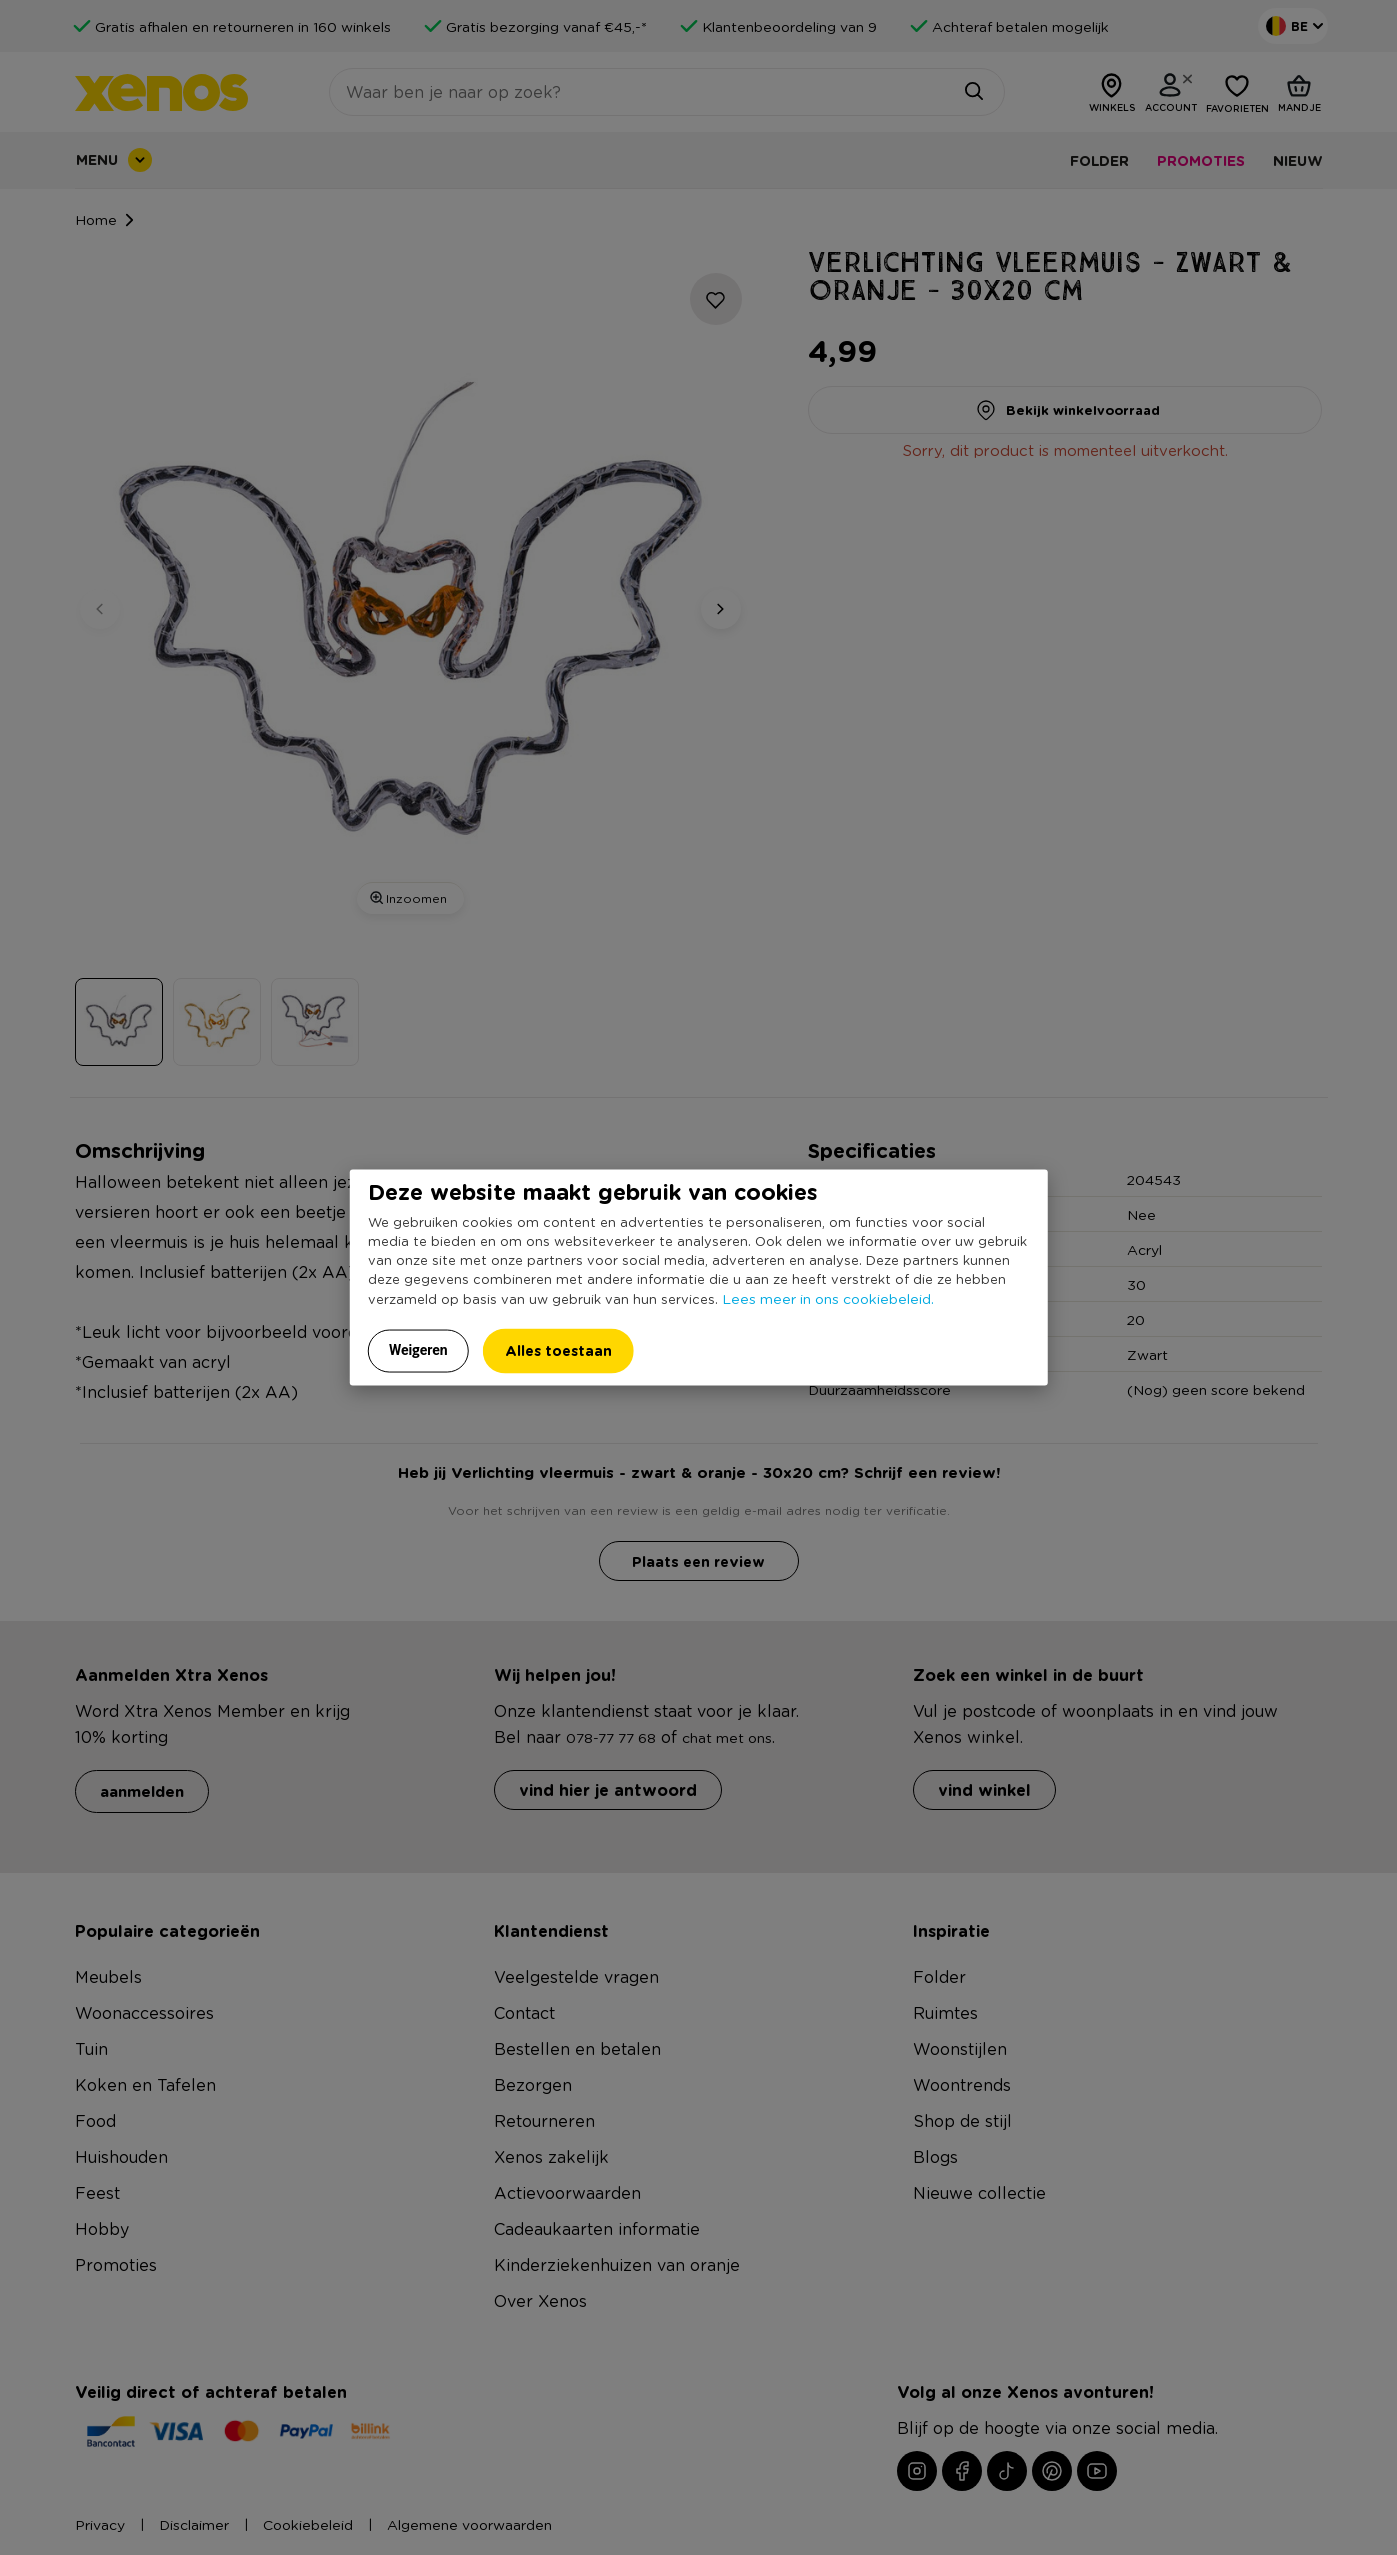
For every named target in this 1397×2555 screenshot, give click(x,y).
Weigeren (418, 1349)
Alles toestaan (558, 1349)
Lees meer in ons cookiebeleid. (828, 1297)
